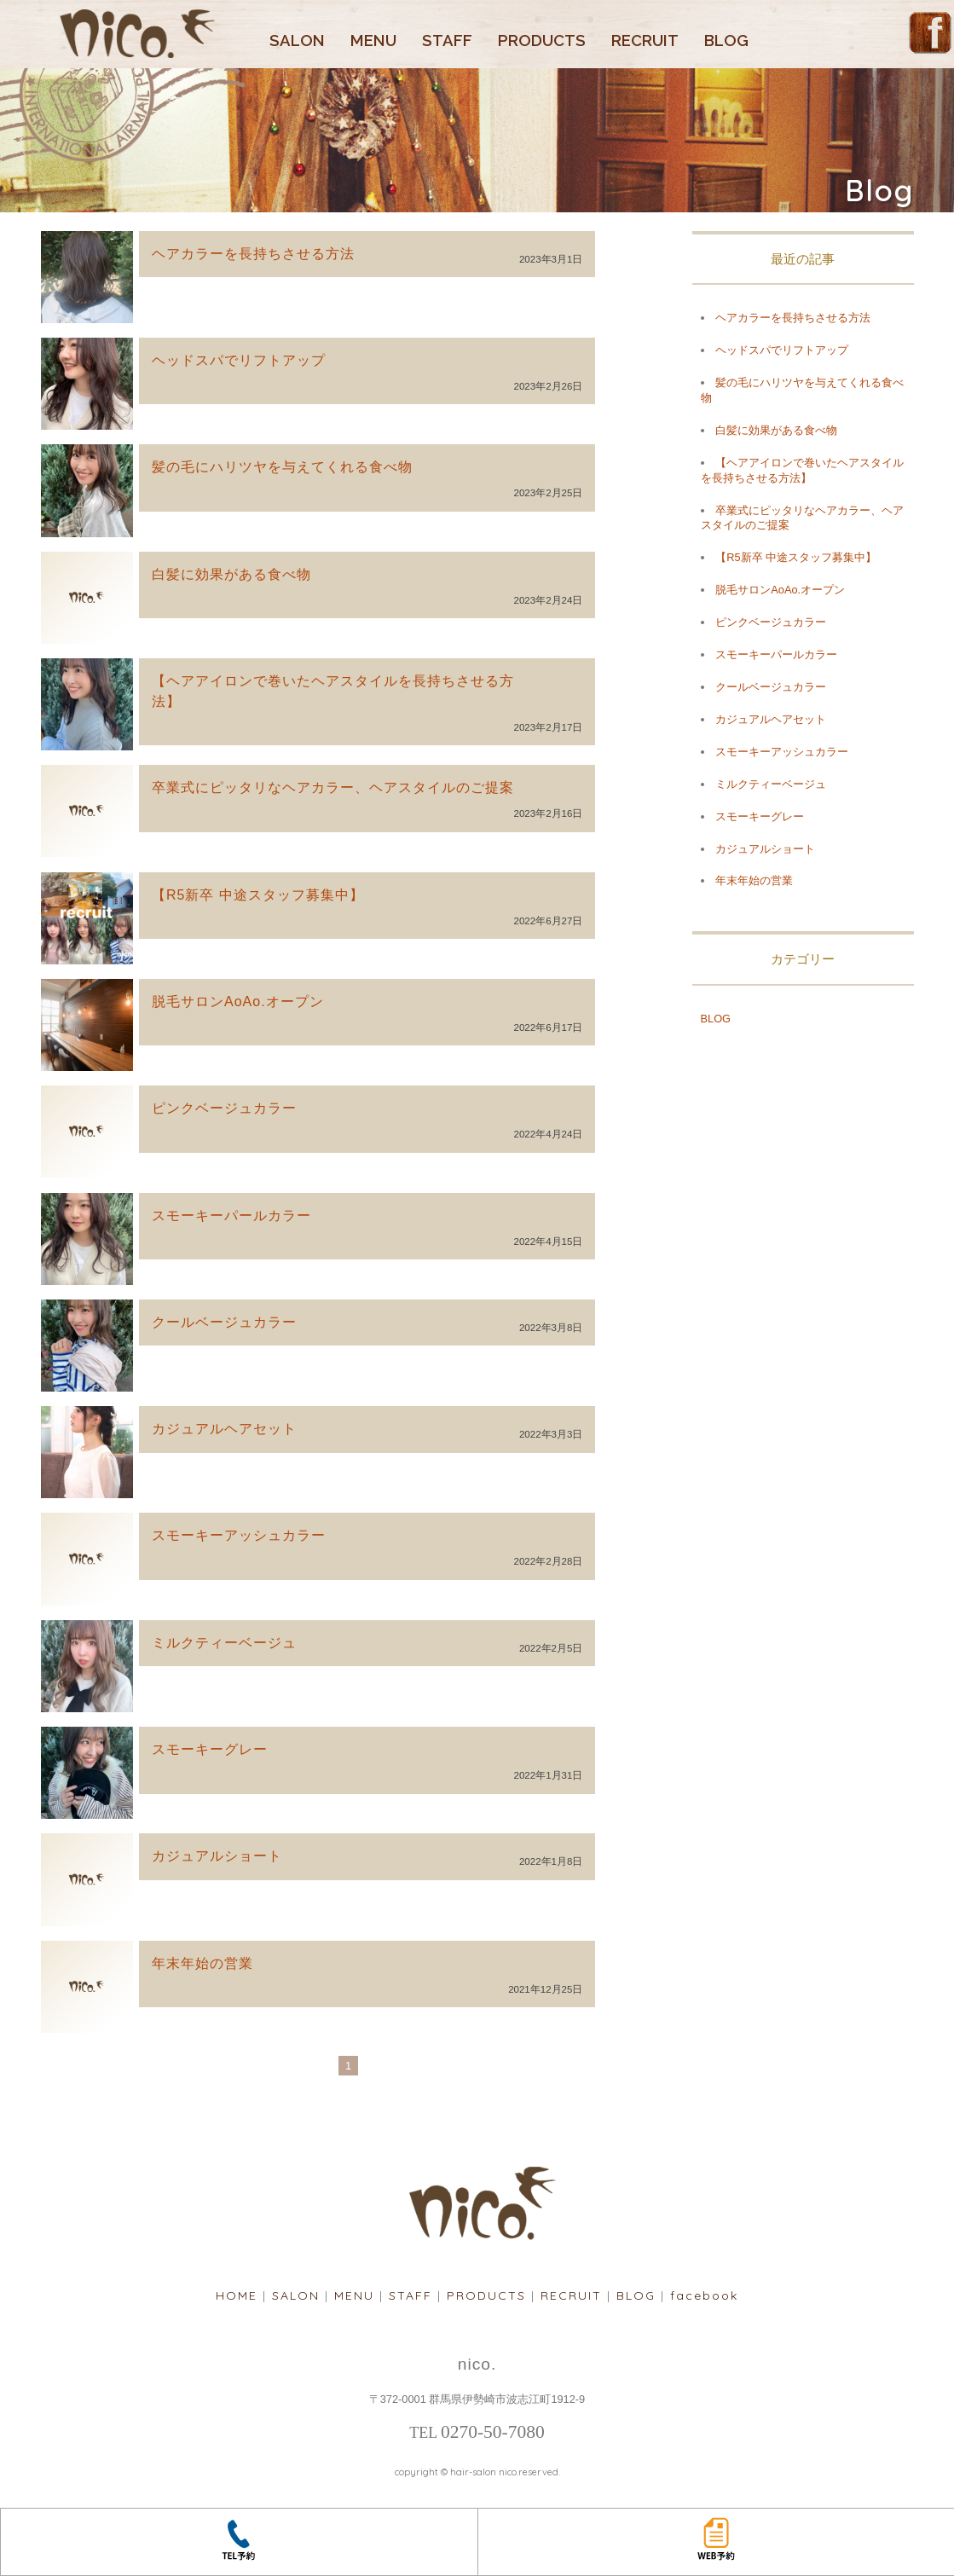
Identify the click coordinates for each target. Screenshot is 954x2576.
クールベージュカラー (224, 1322)
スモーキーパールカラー (231, 1215)
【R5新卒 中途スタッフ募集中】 (258, 895)
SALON (297, 40)
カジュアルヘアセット (224, 1428)
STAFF (447, 40)
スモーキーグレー (210, 1749)
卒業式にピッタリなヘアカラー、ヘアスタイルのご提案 (333, 787)
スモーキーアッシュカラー (239, 1535)
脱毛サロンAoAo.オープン (238, 1001)
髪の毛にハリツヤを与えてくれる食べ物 (282, 467)
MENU (373, 40)
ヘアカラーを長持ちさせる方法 (253, 253)
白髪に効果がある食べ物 (231, 574)
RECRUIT (645, 40)
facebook (704, 2295)
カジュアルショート (217, 1856)
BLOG (726, 40)
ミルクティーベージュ (224, 1642)
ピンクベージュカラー (224, 1108)
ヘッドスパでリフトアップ (239, 360)
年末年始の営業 (202, 1963)
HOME (236, 2295)
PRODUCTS (542, 40)
